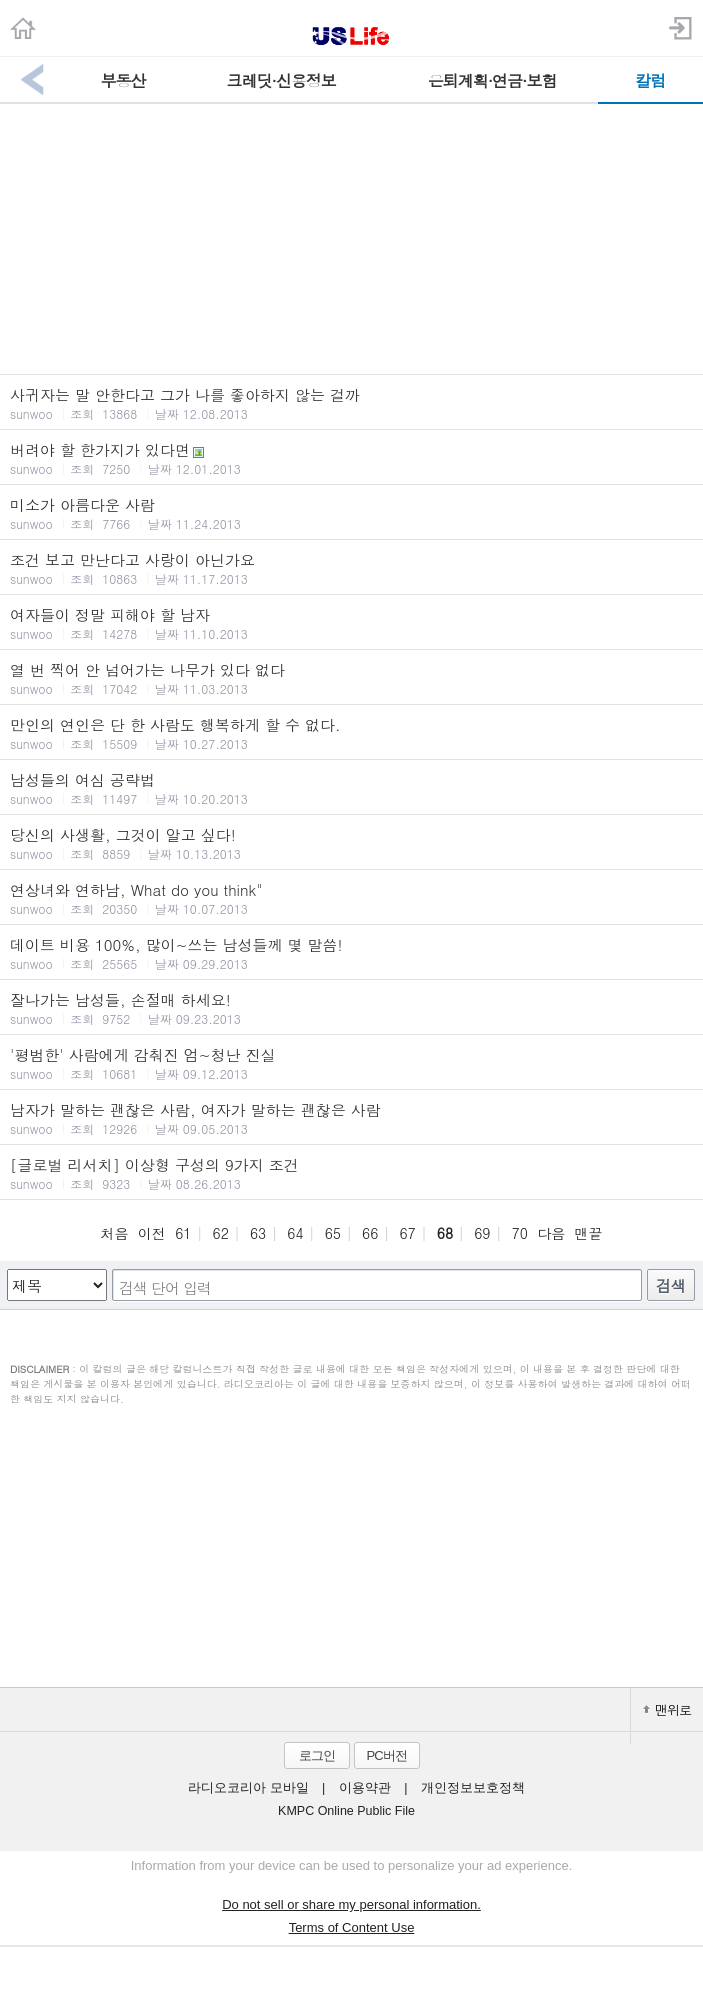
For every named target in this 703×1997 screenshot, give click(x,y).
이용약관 (365, 1788)
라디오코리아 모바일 (248, 1788)
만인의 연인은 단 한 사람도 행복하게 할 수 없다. (351, 733)
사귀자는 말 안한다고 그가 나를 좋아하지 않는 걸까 (351, 403)
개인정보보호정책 (473, 1788)
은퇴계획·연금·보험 (492, 80)
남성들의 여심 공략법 (351, 788)
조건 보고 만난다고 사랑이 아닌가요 (351, 568)
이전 (152, 1233)
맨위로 (667, 1709)
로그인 (317, 1755)
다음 (551, 1233)
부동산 (123, 80)
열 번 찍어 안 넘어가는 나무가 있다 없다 (351, 678)
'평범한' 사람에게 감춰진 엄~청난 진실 (351, 1063)
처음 (114, 1233)
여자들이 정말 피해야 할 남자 (351, 623)
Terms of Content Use (352, 1927)
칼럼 (650, 80)
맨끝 (589, 1233)
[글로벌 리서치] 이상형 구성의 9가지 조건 (351, 1173)
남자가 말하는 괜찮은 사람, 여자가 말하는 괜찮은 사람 (351, 1118)
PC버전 (386, 1755)
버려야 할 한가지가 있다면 (351, 458)
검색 (671, 1285)
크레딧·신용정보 (281, 80)
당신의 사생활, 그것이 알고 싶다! (351, 843)
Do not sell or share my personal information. (351, 1904)
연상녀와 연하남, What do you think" (351, 898)
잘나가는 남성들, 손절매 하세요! (351, 1008)
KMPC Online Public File (346, 1811)
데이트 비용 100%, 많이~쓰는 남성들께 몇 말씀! (351, 953)
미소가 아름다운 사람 (351, 513)
